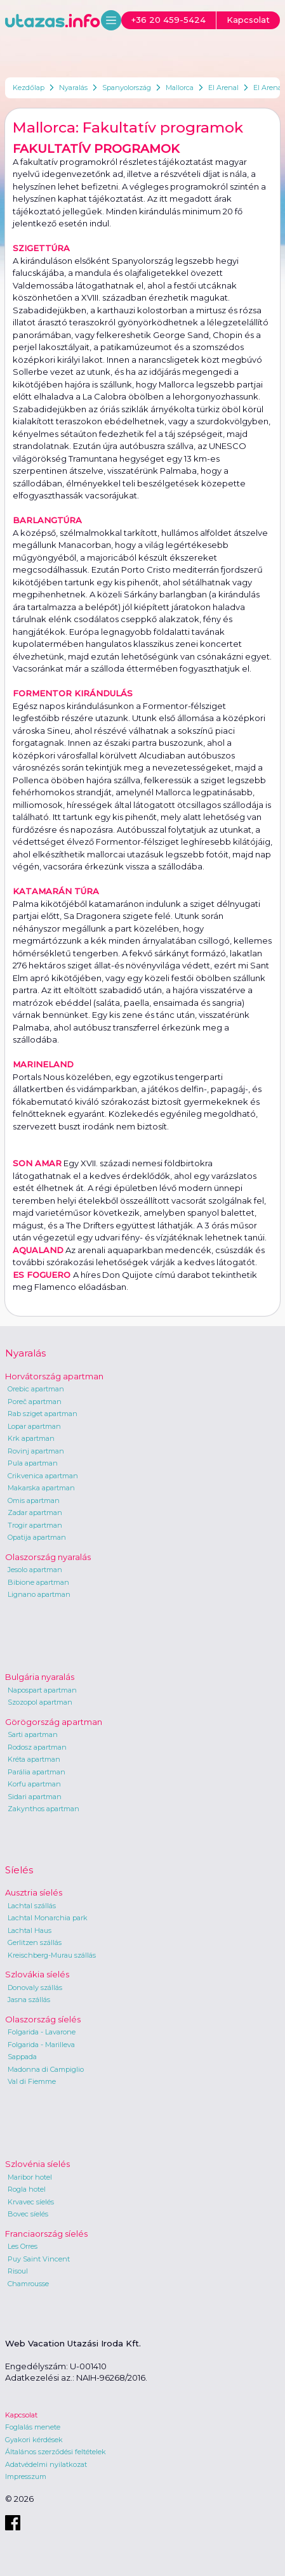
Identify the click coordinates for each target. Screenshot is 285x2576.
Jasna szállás (29, 1999)
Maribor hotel (30, 2177)
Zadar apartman (35, 1512)
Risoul (18, 2271)
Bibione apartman (38, 1582)
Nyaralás (73, 87)
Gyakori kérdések (34, 2439)
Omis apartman (34, 1500)
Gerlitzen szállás (35, 1942)
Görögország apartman (53, 1722)
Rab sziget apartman (42, 1413)
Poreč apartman (35, 1401)
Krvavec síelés (31, 2201)
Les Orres (22, 2246)
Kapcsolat (21, 2414)
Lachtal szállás (32, 1905)
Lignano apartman (39, 1594)
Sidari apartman (35, 1796)
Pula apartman (33, 1463)
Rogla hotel (27, 2189)
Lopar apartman (34, 1426)
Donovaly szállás (35, 1987)
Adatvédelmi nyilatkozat (46, 2464)
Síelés (19, 1870)
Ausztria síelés (33, 1892)
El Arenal (223, 87)
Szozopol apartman (40, 1702)
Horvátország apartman (54, 1376)
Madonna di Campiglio (46, 2069)
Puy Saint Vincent (39, 2258)
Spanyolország (126, 87)
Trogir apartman (35, 1525)
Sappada (22, 2056)
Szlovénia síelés (37, 2164)
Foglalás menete (32, 2427)
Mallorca (180, 87)
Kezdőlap (28, 87)
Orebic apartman (36, 1388)
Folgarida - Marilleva (41, 2044)
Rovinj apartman (36, 1451)
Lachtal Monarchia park (48, 1917)
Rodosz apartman (37, 1747)
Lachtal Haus (29, 1930)
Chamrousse (28, 2283)
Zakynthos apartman (43, 1808)
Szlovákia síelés (37, 1974)
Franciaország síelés (46, 2233)
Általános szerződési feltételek (55, 2451)
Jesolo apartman (35, 1569)
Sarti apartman (33, 1734)
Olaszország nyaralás (48, 1557)
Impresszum (25, 2476)
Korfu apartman (34, 1783)
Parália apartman (36, 1771)
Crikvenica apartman (43, 1475)
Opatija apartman (37, 1537)
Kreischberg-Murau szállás (52, 1955)
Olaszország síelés (43, 2019)
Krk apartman (31, 1438)
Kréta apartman (34, 1759)
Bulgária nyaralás (39, 1677)
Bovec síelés (28, 2213)
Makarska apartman (41, 1487)
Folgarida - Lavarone (42, 2031)
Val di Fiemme (32, 2081)
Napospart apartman (42, 1690)
